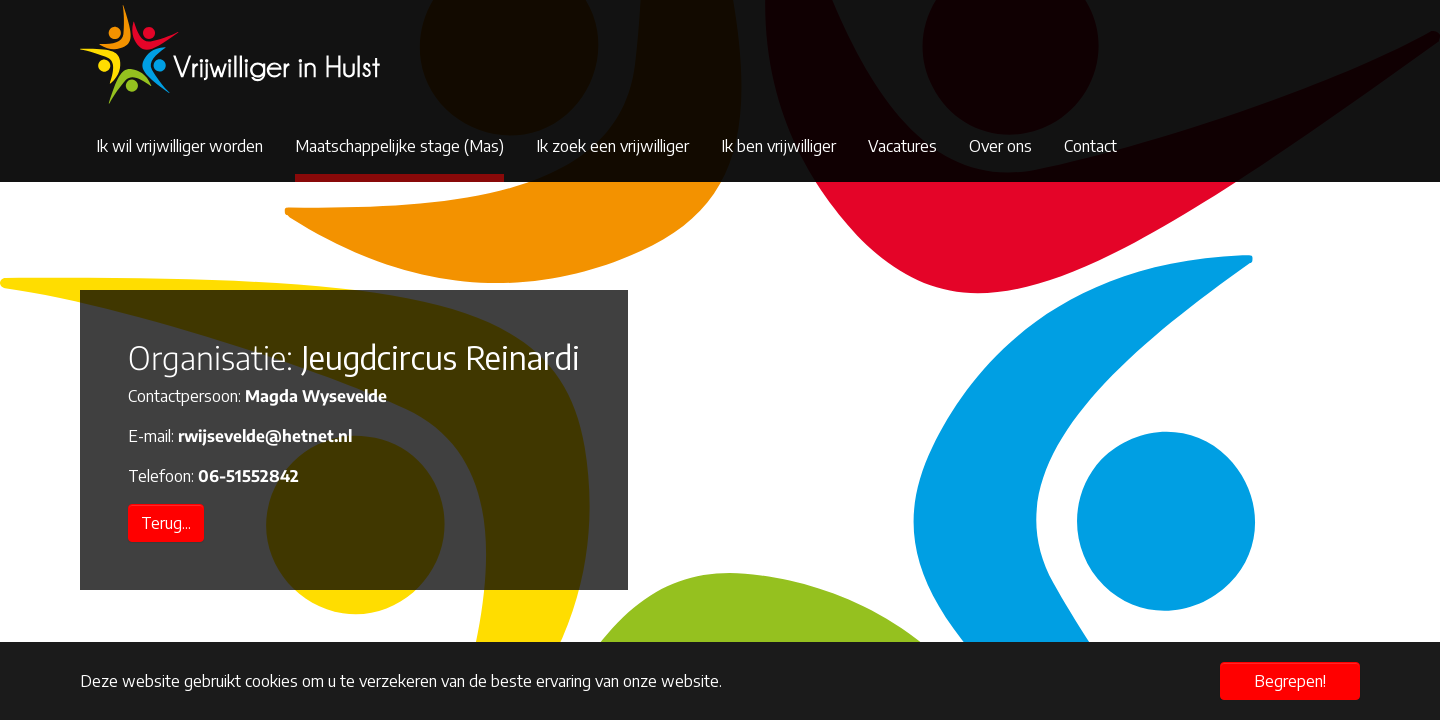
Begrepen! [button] (1290, 681)
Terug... (166, 523)
